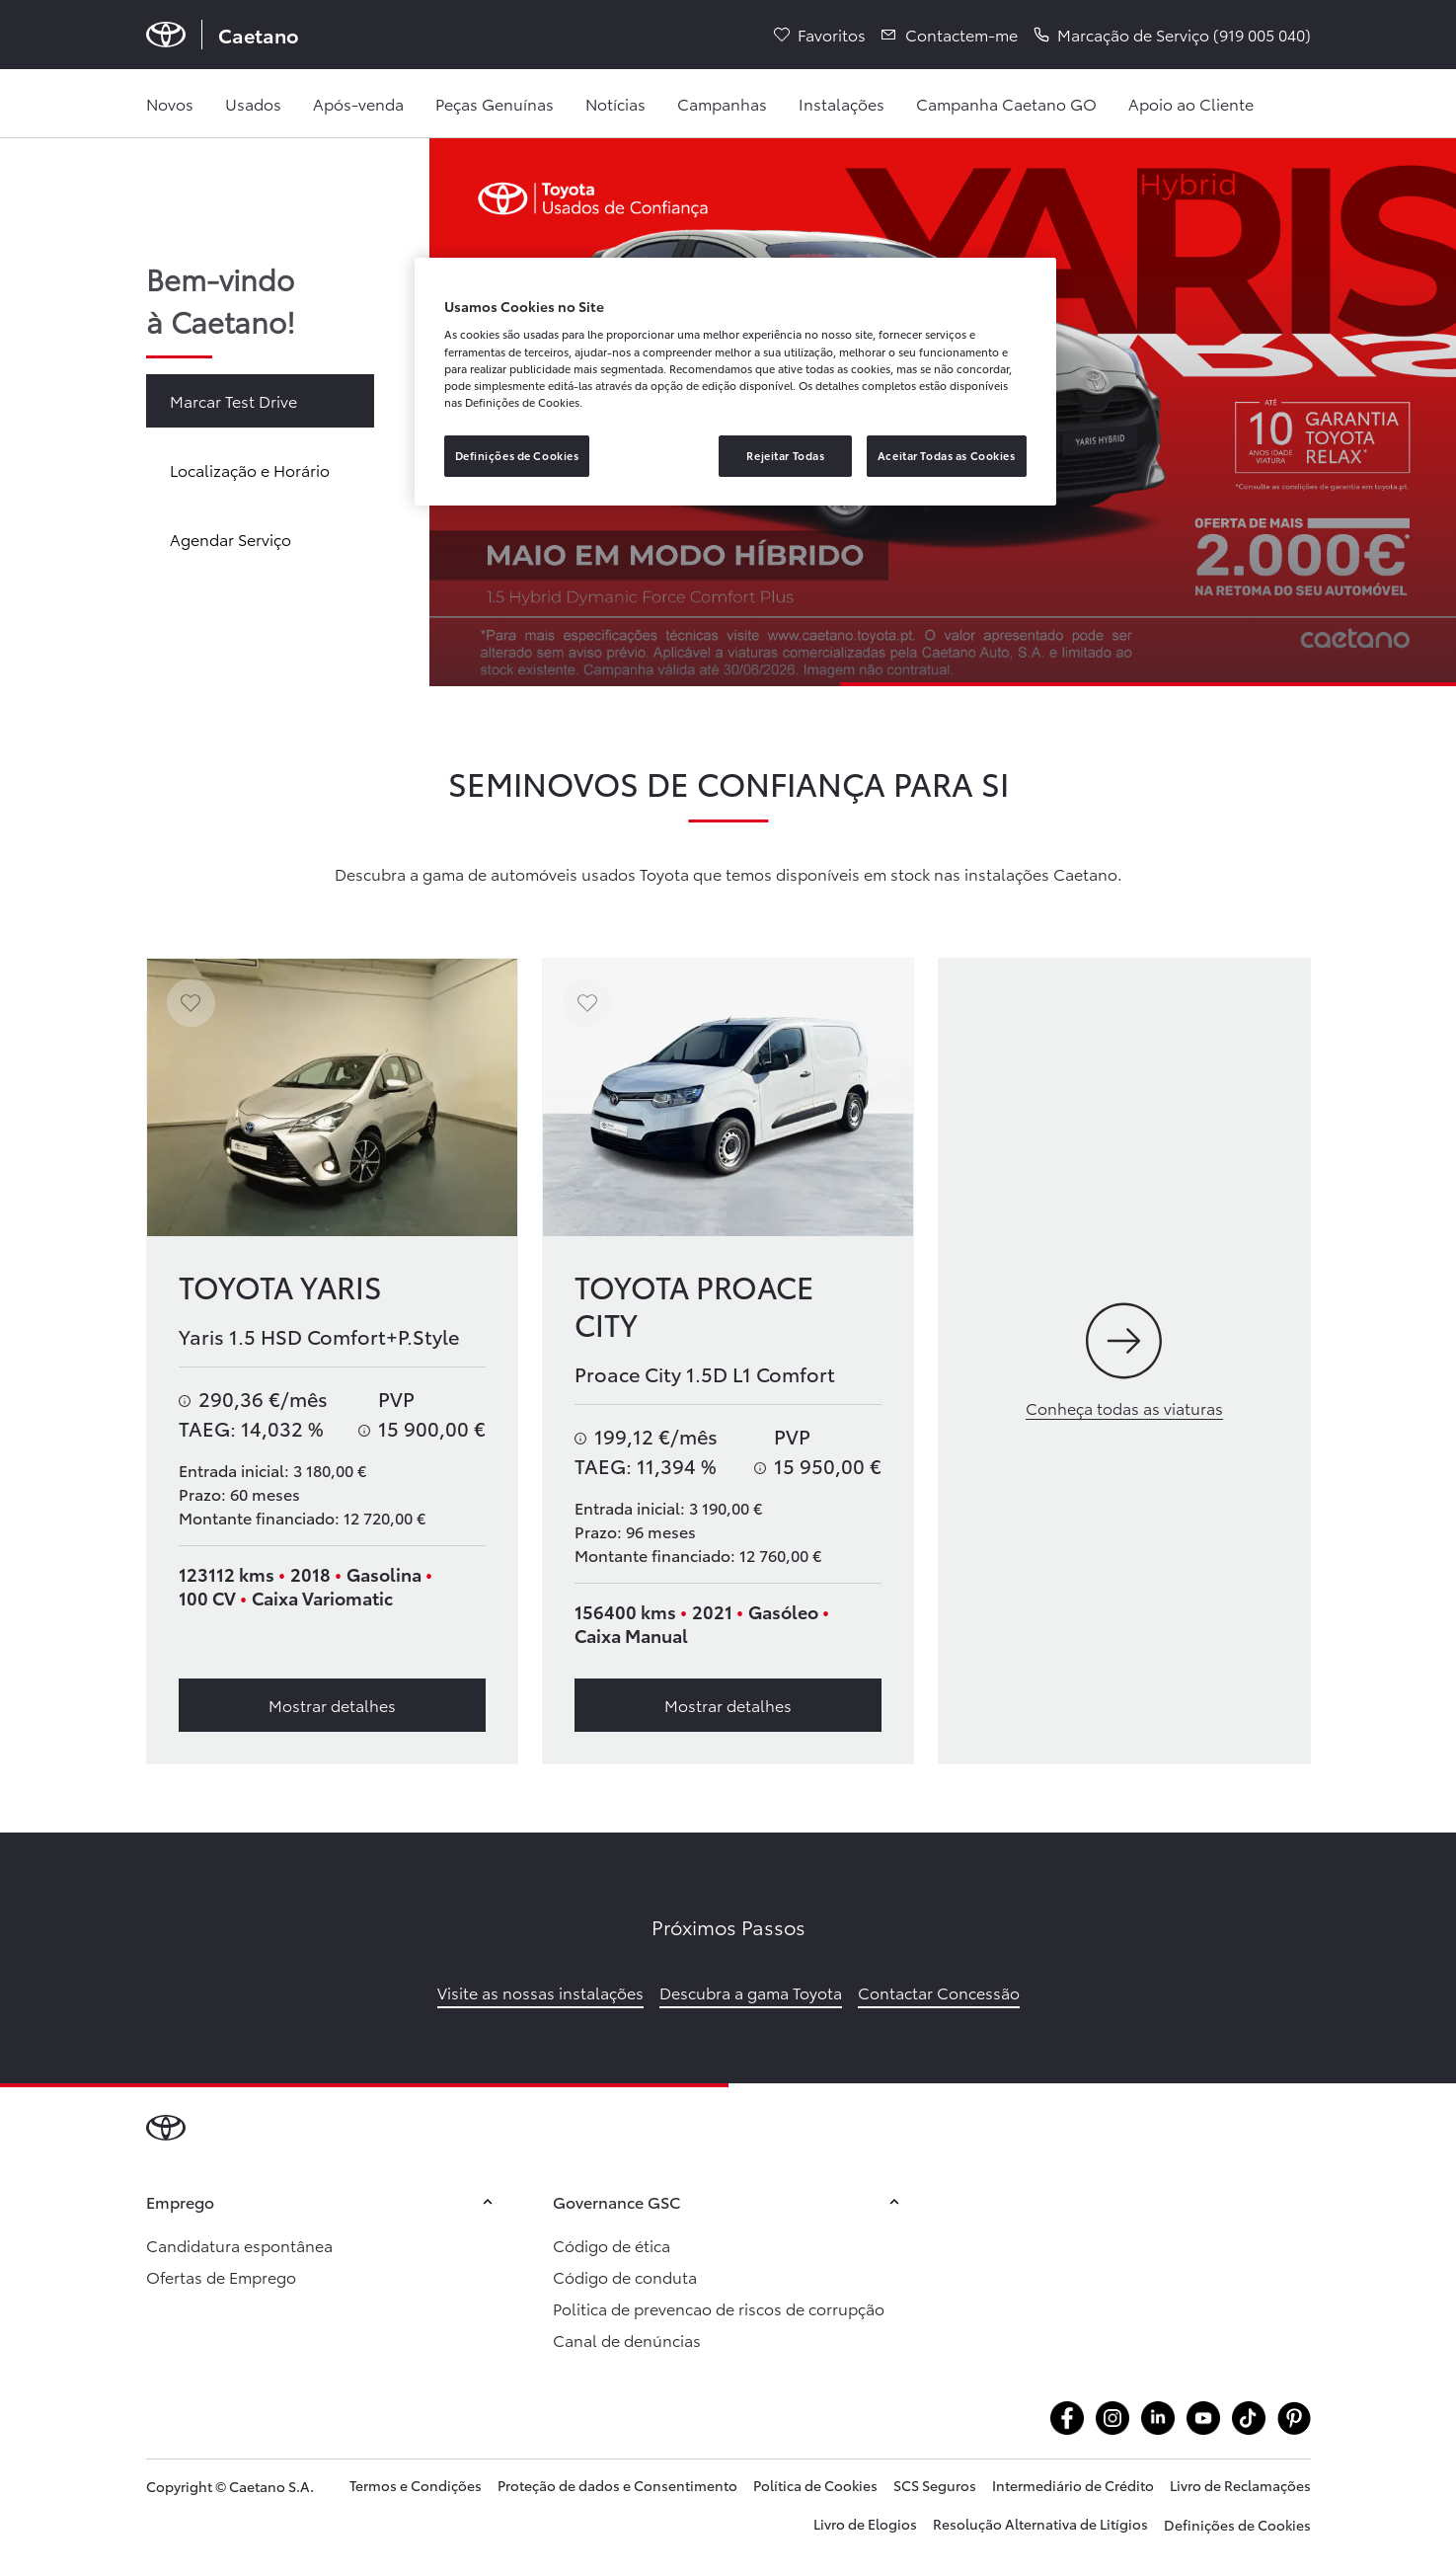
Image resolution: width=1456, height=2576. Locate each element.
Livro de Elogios (865, 2524)
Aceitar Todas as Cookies (947, 455)
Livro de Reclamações (1240, 2485)
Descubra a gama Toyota (750, 1992)
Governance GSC (728, 2201)
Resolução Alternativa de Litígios (1040, 2524)
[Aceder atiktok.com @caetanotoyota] (1248, 2418)
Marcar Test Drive (233, 400)
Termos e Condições (415, 2485)
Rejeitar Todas (785, 455)
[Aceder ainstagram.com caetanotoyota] (1112, 2418)
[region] (735, 382)
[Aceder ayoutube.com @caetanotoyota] (1203, 2418)
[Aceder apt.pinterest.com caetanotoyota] (1294, 2418)
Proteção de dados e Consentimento (617, 2485)
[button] (1172, 34)
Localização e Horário (250, 469)
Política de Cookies (815, 2485)
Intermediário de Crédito (1073, 2485)
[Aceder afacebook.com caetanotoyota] (1067, 2418)
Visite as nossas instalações (540, 1992)
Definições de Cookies (1237, 2525)
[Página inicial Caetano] (222, 34)
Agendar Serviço (230, 538)
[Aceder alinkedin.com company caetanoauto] (1158, 2418)
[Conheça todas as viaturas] (1124, 1361)
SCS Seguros (934, 2485)
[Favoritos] (820, 34)
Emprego (322, 2201)
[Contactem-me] (949, 34)
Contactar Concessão (939, 1992)
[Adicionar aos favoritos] (191, 1002)
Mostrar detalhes (332, 1704)
